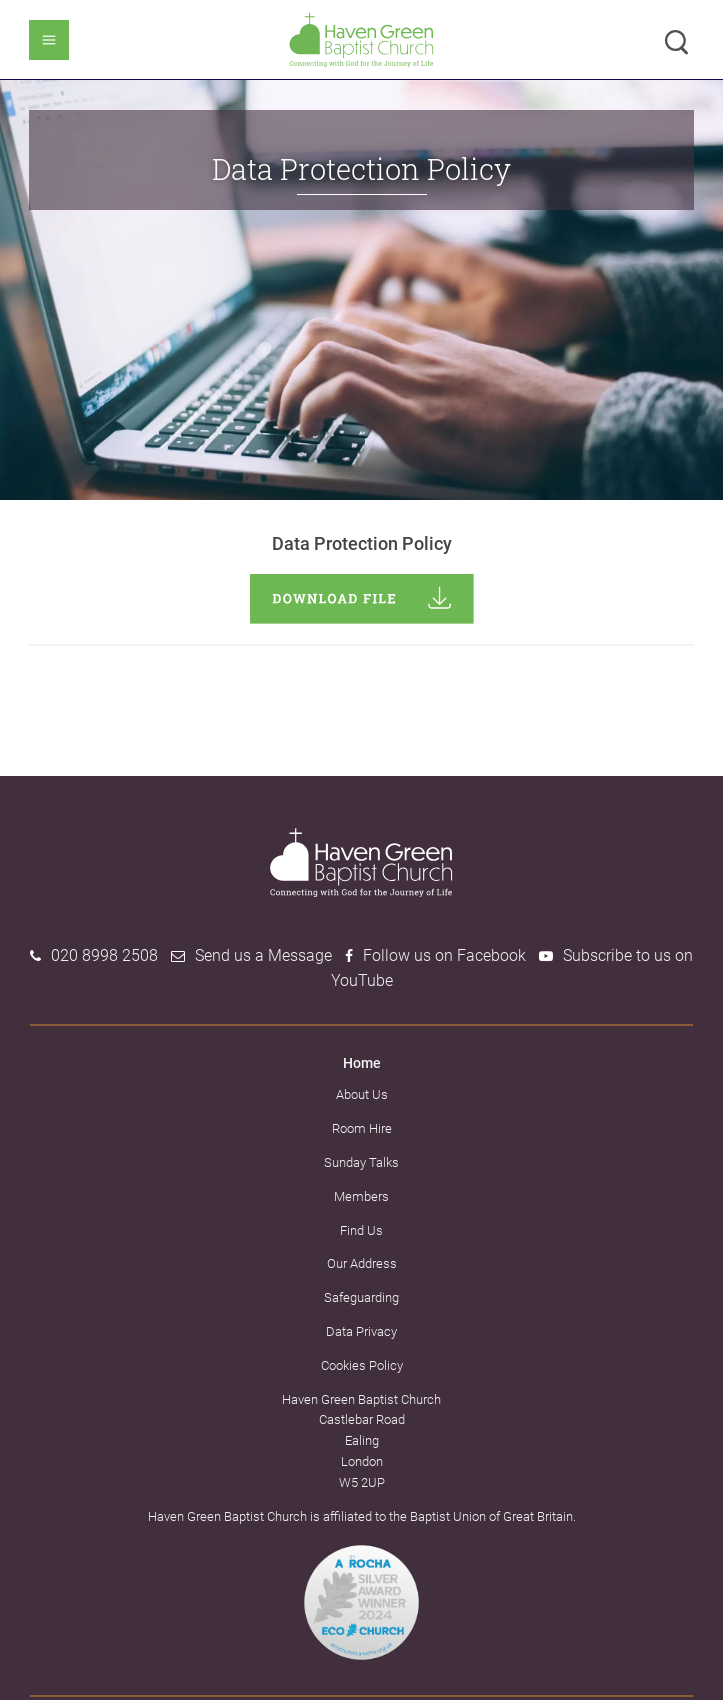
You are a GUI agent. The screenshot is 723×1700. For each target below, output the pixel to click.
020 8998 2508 (104, 955)
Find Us (361, 1230)
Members (361, 1196)
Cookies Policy (362, 1365)
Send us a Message (263, 955)
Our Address (362, 1263)
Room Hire (362, 1128)
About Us (362, 1094)
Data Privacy (361, 1331)
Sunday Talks (361, 1162)
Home (362, 1063)
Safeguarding (361, 1297)
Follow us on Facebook (444, 955)
